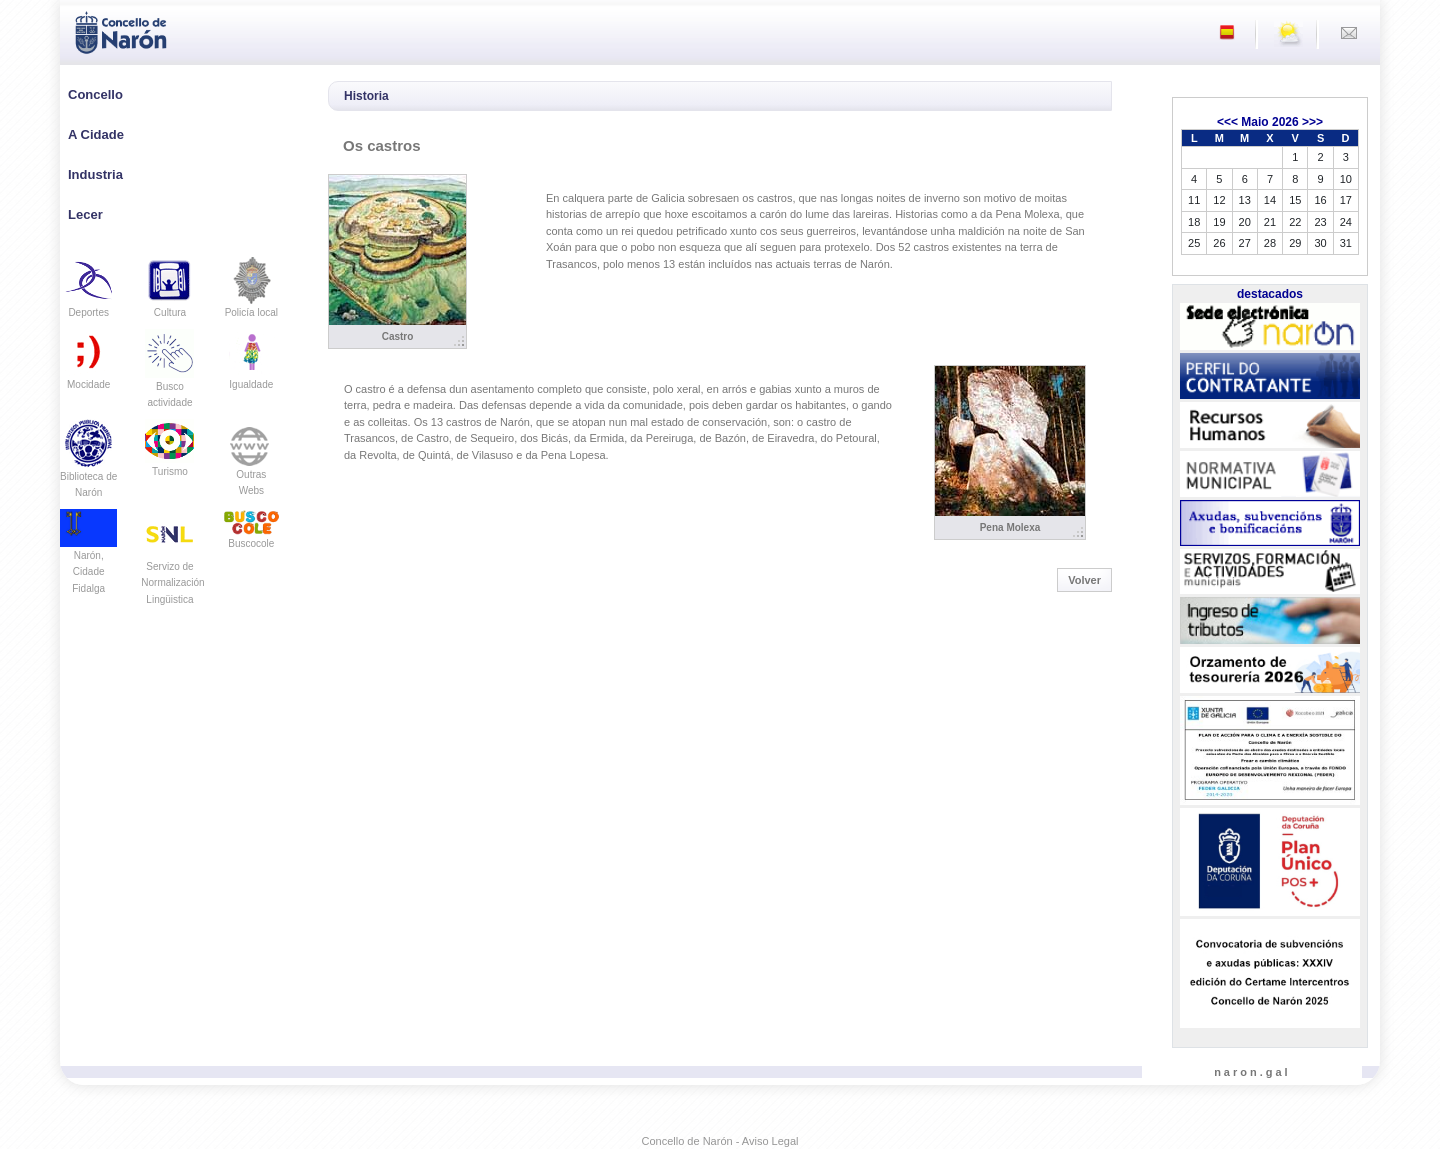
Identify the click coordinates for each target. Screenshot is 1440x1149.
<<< (1227, 122)
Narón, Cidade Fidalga (88, 557)
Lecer (85, 214)
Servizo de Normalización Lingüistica (172, 566)
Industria (95, 174)
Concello (95, 94)
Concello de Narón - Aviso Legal (720, 1141)
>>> (1312, 122)
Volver (1084, 580)
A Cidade (96, 134)
